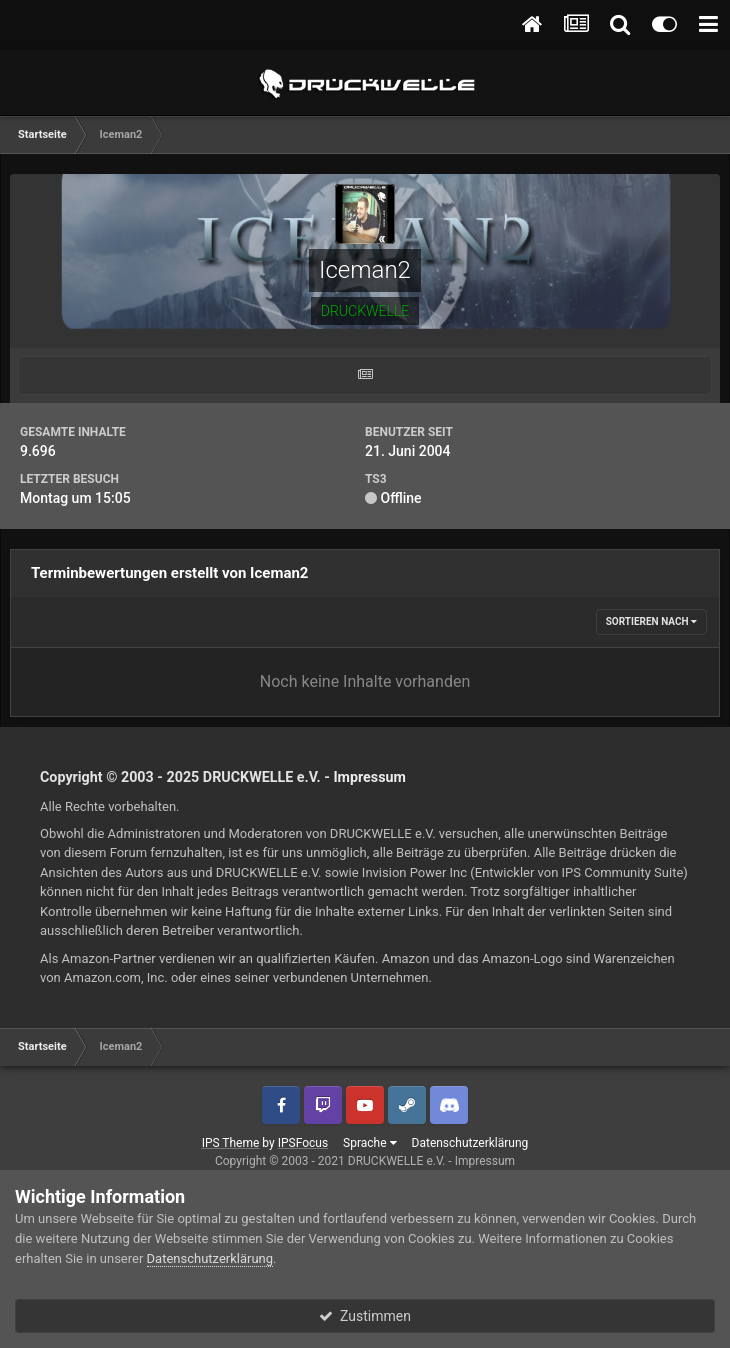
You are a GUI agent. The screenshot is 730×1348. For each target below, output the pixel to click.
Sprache (369, 1143)
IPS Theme (231, 1143)
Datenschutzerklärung (470, 1143)
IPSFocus (303, 1143)
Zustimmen (365, 1316)
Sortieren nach (651, 621)
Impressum (369, 777)
